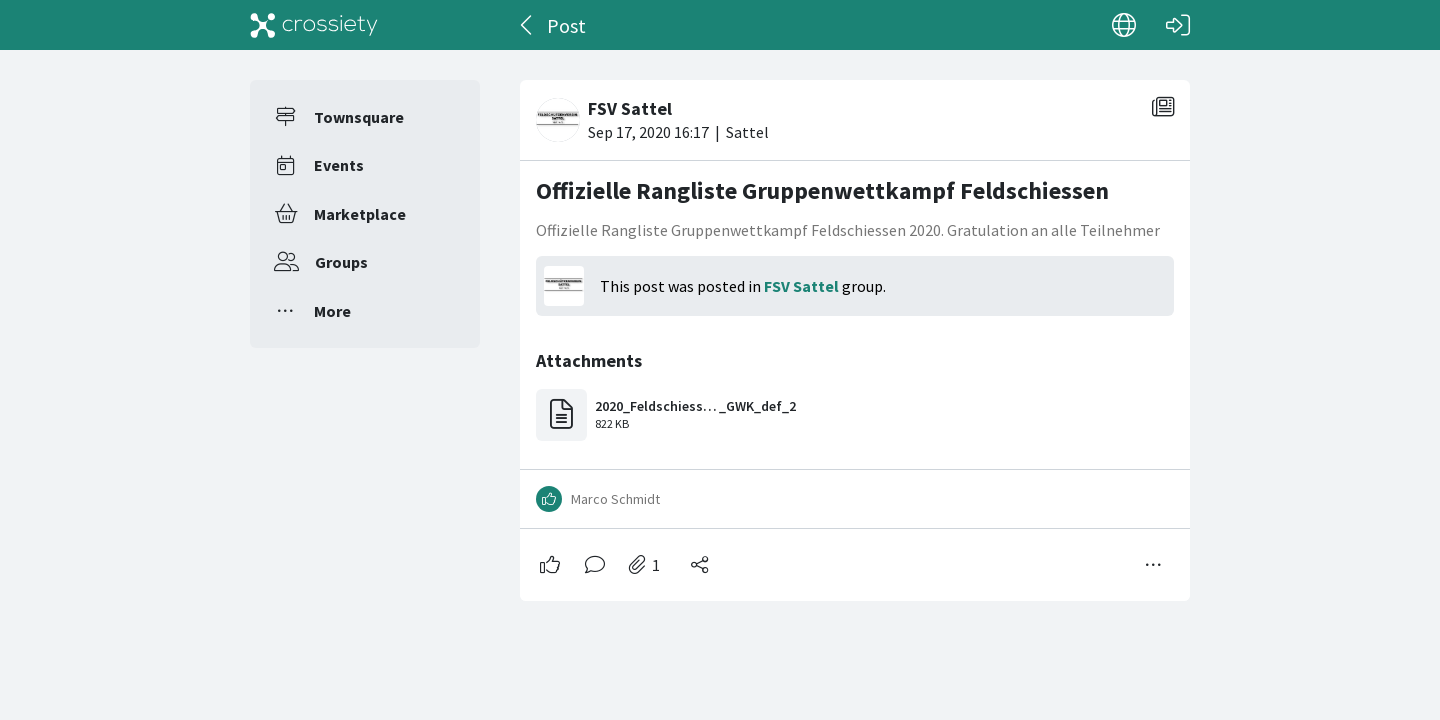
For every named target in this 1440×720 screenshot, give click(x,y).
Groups (341, 262)
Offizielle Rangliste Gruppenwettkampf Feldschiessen (822, 190)
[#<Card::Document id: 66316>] (855, 332)
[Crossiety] (314, 25)
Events (339, 165)
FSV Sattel (801, 286)
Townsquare (359, 117)
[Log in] (1178, 25)
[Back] (527, 25)
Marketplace (360, 214)
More (332, 311)
